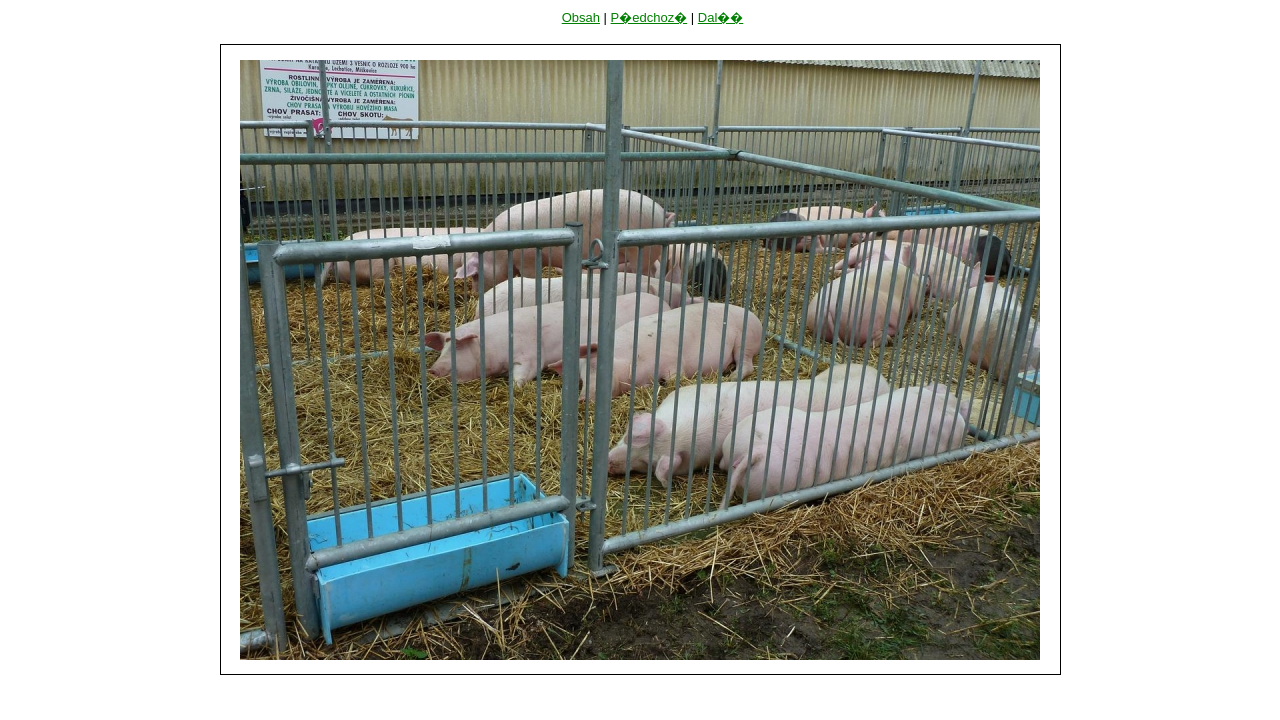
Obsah (581, 17)
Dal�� (721, 17)
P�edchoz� (649, 17)
